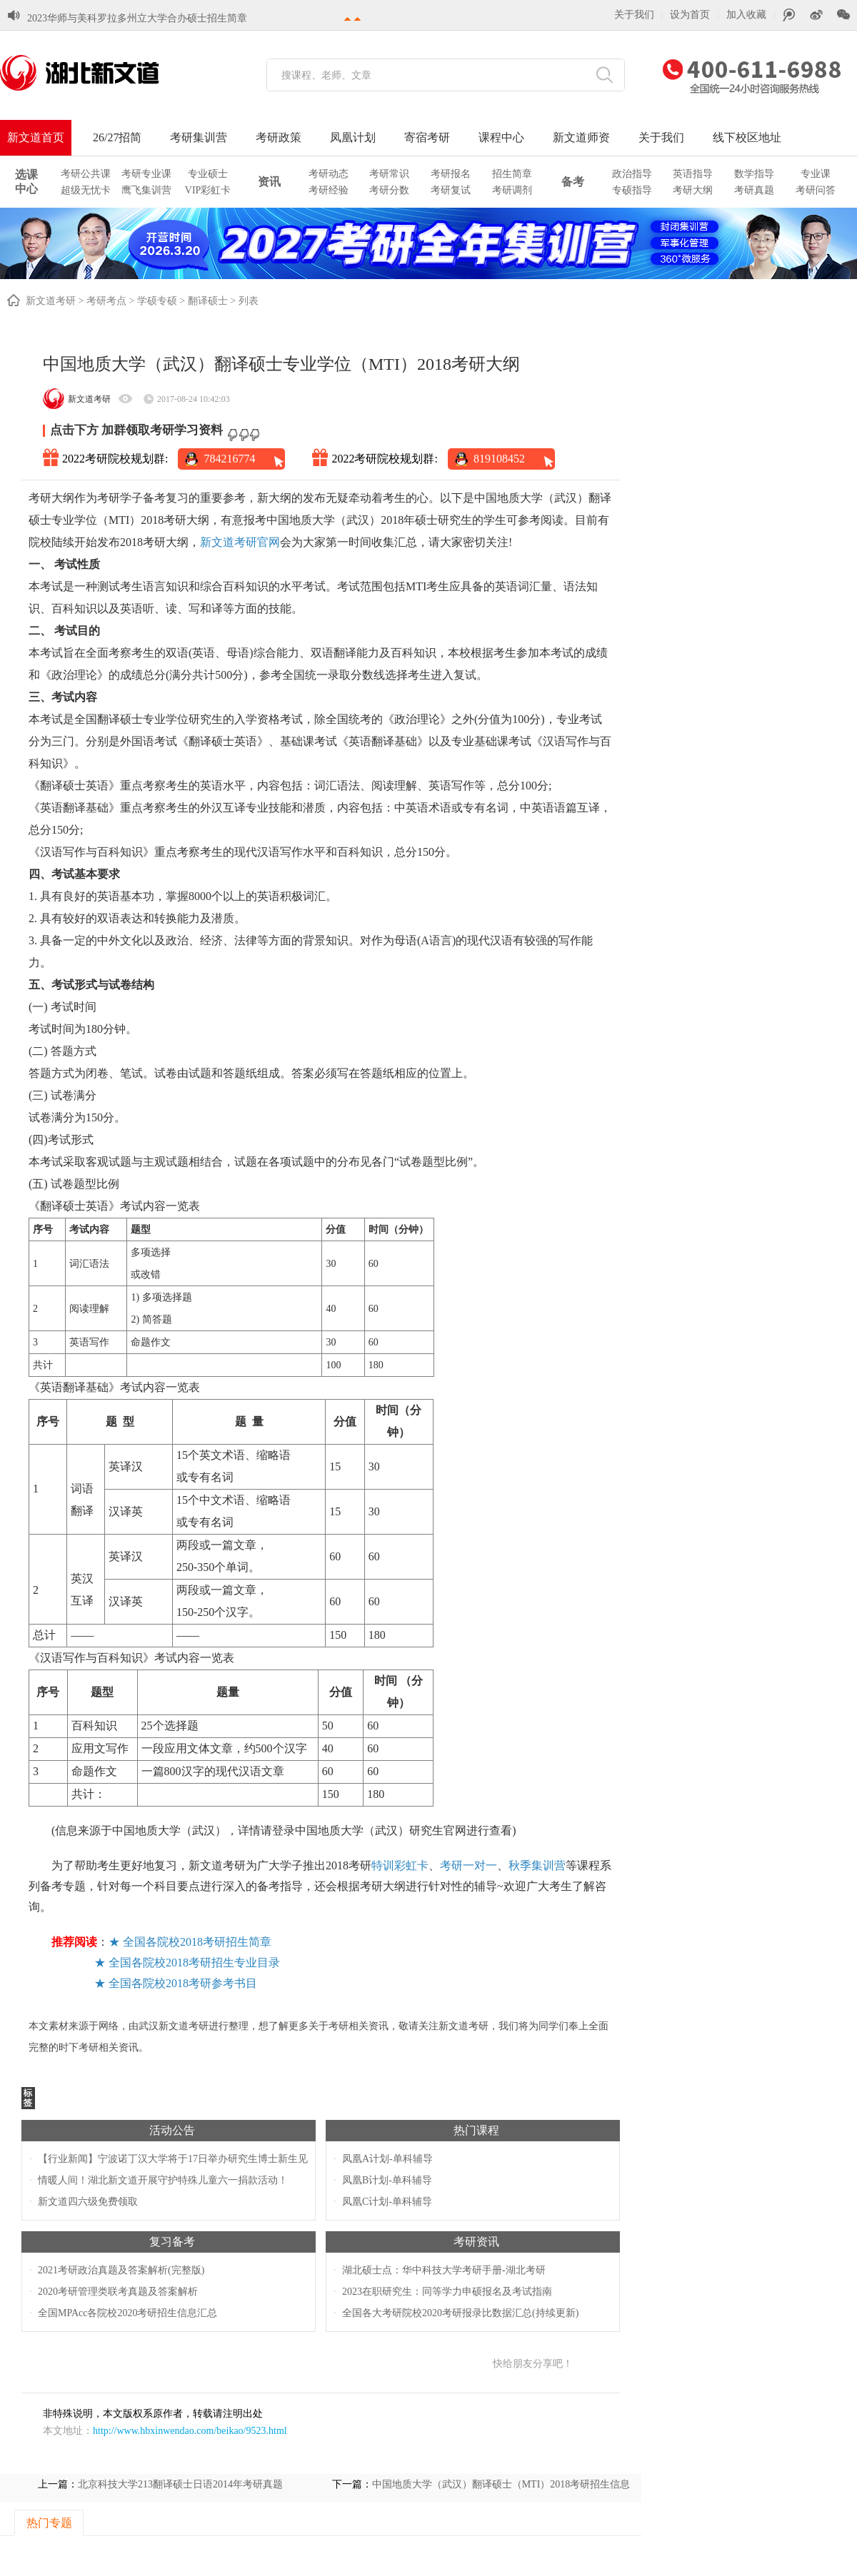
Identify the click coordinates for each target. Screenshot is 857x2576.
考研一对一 (468, 1865)
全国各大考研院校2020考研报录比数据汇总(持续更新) (460, 2313)
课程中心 (501, 137)
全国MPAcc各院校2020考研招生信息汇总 (128, 2313)
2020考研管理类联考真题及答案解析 (118, 2291)
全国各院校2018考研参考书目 (183, 1983)
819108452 (499, 459)
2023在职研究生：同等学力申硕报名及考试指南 (447, 2291)
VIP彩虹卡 (208, 190)
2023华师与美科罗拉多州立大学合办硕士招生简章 (137, 7)
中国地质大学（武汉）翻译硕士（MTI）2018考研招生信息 (501, 2484)
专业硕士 (208, 173)
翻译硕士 (208, 301)
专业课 (816, 173)
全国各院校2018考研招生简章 (197, 1942)
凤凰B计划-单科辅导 (387, 2180)
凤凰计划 (353, 137)
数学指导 (754, 173)
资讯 (269, 182)
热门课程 (476, 2130)
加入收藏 (746, 14)
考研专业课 (146, 173)
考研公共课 (86, 173)
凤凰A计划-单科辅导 (387, 2158)
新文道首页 (35, 137)
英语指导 (693, 173)
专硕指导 (632, 190)
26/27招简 (117, 137)
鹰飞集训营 (146, 190)
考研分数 (389, 190)
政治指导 (632, 173)
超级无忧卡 (86, 190)
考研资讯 (476, 2242)
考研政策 (278, 137)
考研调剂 (512, 190)
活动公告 (172, 2130)
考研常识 (389, 173)
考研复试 (451, 190)
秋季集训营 (537, 1865)
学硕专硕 (157, 301)
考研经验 (329, 190)
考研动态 (329, 173)
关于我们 (634, 14)
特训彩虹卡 (399, 1865)
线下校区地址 (747, 137)
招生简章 (512, 173)
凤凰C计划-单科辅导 (387, 2201)
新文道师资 (581, 137)
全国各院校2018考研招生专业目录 (194, 1962)
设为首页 (690, 14)
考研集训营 (198, 137)
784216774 (229, 459)
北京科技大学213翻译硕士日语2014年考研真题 (180, 2484)
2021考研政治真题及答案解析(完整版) (121, 2270)
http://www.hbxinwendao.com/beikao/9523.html (190, 2430)
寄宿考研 (427, 137)
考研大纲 (693, 190)
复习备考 (172, 2242)
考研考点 (106, 301)
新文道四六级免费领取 (88, 2201)
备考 (572, 182)
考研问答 (816, 190)
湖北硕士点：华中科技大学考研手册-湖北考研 (444, 2270)
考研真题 (754, 190)
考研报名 (451, 173)
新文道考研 (51, 301)
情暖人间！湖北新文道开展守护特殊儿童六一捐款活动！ (163, 2180)
